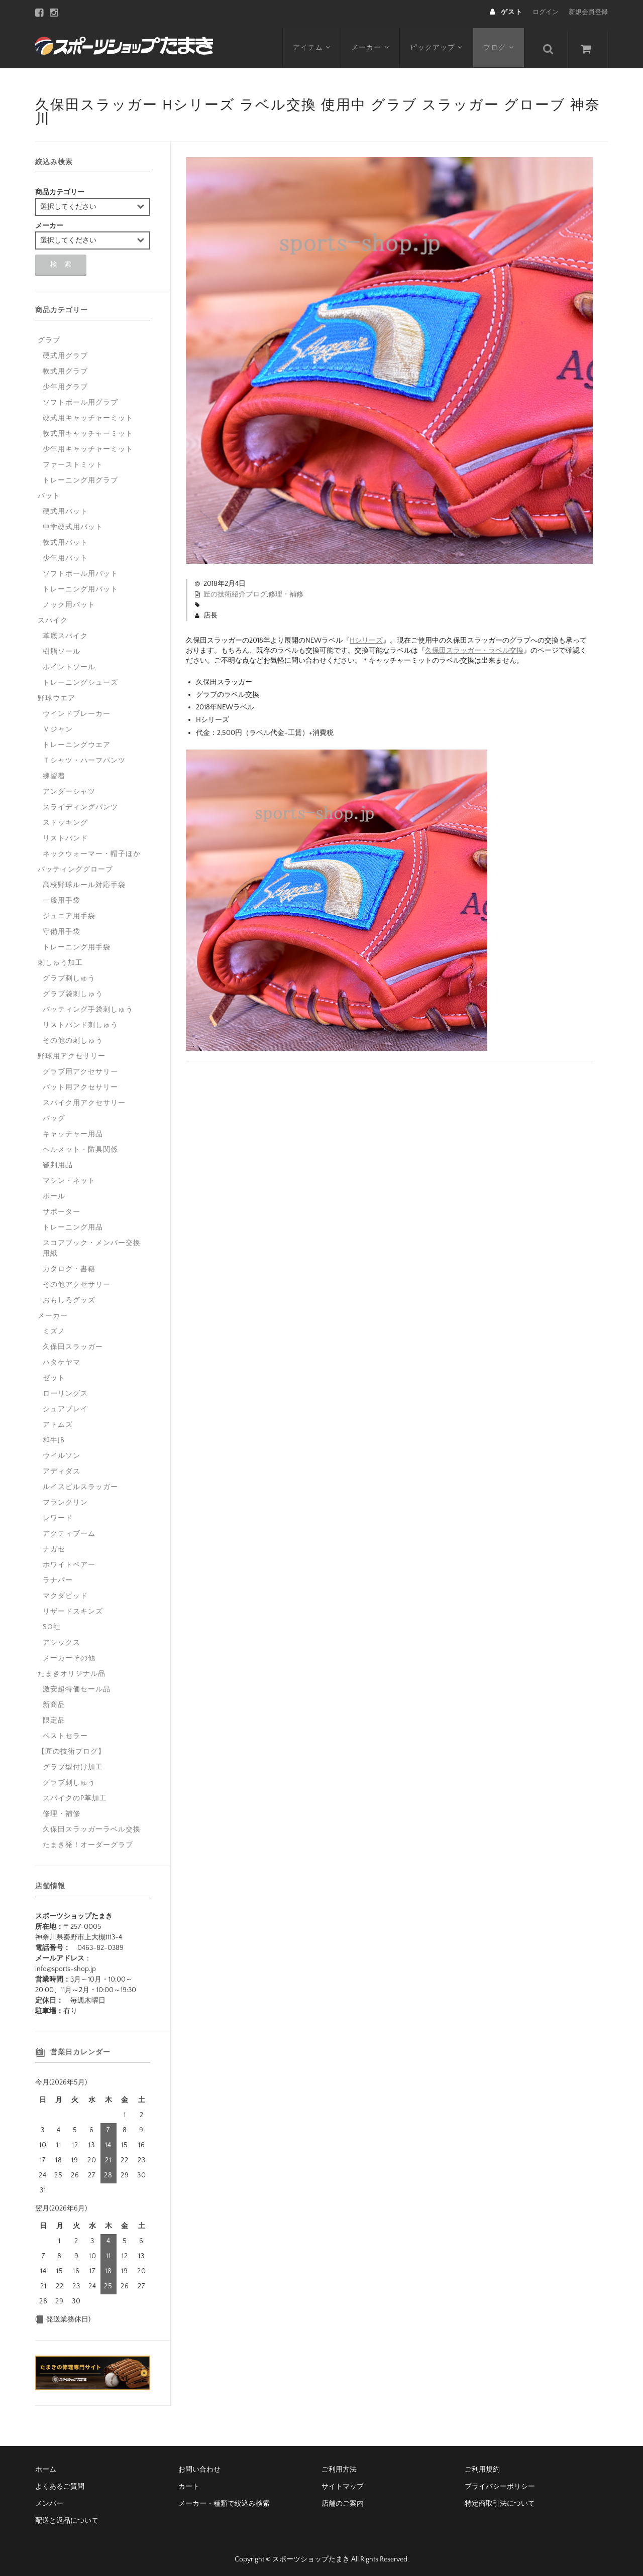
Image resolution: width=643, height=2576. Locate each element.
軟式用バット (65, 539)
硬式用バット (65, 508)
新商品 (54, 1701)
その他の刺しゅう (73, 1037)
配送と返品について (66, 2517)
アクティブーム (69, 1530)
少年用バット (65, 554)
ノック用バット (69, 601)
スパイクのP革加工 (75, 1794)
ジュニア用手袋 (69, 912)
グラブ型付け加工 (73, 1763)
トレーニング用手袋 (77, 943)
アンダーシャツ (69, 788)
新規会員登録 (588, 12)
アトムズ (58, 1421)
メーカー (371, 44)
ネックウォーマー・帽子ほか (92, 850)
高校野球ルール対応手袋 (84, 881)
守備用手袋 (61, 928)
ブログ (501, 44)
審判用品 (58, 1161)
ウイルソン (61, 1452)
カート (188, 2483)
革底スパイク (65, 632)
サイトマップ (343, 2483)
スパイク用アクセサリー (84, 1099)
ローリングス (65, 1390)
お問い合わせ (199, 2466)
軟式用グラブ (65, 367)
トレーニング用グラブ (80, 476)
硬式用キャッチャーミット (88, 414)
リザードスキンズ (73, 1608)
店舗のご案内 (343, 2500)
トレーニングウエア (77, 741)
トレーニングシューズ (80, 679)
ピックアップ (438, 44)
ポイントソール (69, 663)
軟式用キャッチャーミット (88, 430)
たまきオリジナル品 (71, 1670)
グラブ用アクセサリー (80, 1068)
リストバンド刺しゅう (80, 1021)
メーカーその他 (69, 1654)
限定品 (54, 1716)
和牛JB (54, 1436)
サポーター (61, 1208)
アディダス (61, 1467)
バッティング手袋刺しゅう (88, 1006)
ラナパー (58, 1576)
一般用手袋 (61, 897)
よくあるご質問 (59, 2483)
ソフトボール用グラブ (80, 399)
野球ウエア (56, 694)
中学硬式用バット (73, 523)
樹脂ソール (61, 648)
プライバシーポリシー (500, 2483)
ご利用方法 (339, 2466)
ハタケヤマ (61, 1359)
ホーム (45, 2466)
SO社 (52, 1623)
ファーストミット (73, 461)
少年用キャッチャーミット (88, 445)
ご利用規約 (482, 2466)
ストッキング (65, 819)
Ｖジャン (58, 725)
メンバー (49, 2500)
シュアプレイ (65, 1405)
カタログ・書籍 (69, 1265)
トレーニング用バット (80, 585)
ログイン (545, 12)
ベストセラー (65, 1732)
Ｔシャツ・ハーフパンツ (84, 757)
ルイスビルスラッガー (80, 1483)
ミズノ (54, 1327)
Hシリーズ (366, 637)
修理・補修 (285, 590)
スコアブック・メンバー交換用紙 (92, 1244)
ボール (54, 1192)
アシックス (61, 1639)
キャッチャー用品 (73, 1130)
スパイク (53, 616)
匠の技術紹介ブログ (235, 590)
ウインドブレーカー (77, 710)
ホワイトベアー (69, 1561)
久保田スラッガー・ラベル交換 (474, 647)
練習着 (54, 772)
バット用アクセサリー (80, 1083)
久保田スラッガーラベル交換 (92, 1825)
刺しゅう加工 (60, 959)
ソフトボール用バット (80, 570)
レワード (58, 1514)
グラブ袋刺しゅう (73, 990)
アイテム (312, 44)
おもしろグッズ (69, 1296)
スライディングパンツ (80, 803)
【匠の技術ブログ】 (71, 1748)
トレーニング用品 (73, 1223)
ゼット (54, 1374)
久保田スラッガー (73, 1343)
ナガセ (54, 1545)
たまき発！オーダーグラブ (88, 1841)
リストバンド (65, 834)
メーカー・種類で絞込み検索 (224, 2500)
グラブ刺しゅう (69, 974)
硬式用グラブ (65, 352)
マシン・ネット (69, 1177)
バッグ (54, 1115)
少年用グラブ (65, 383)
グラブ (49, 336)
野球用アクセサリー (71, 1052)
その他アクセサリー (77, 1281)
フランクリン (65, 1499)
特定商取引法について (500, 2500)
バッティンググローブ (75, 866)
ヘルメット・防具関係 (80, 1146)
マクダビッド (65, 1592)
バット (49, 492)
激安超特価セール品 (77, 1685)
